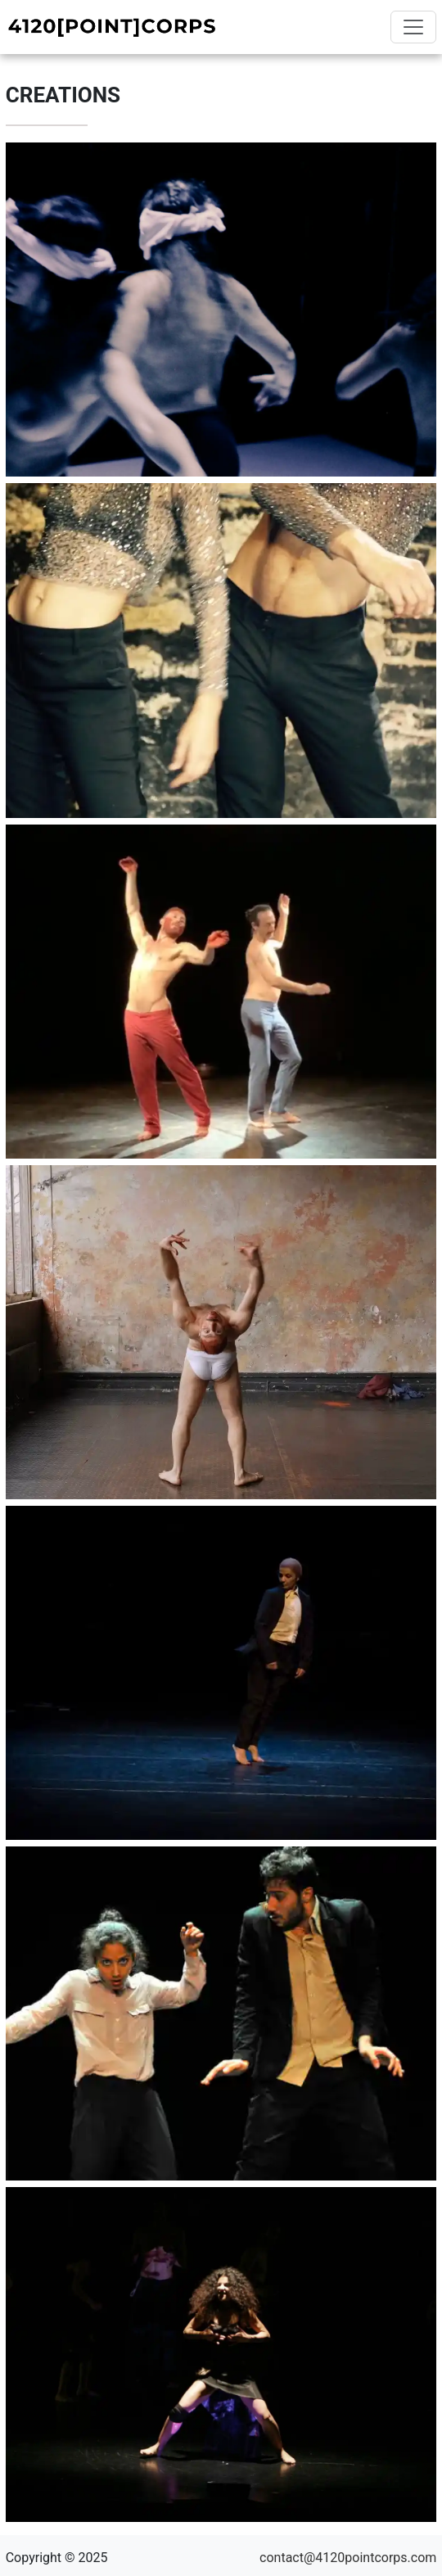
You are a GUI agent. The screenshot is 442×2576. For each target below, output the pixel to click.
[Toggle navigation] (413, 27)
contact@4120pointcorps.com (347, 2557)
